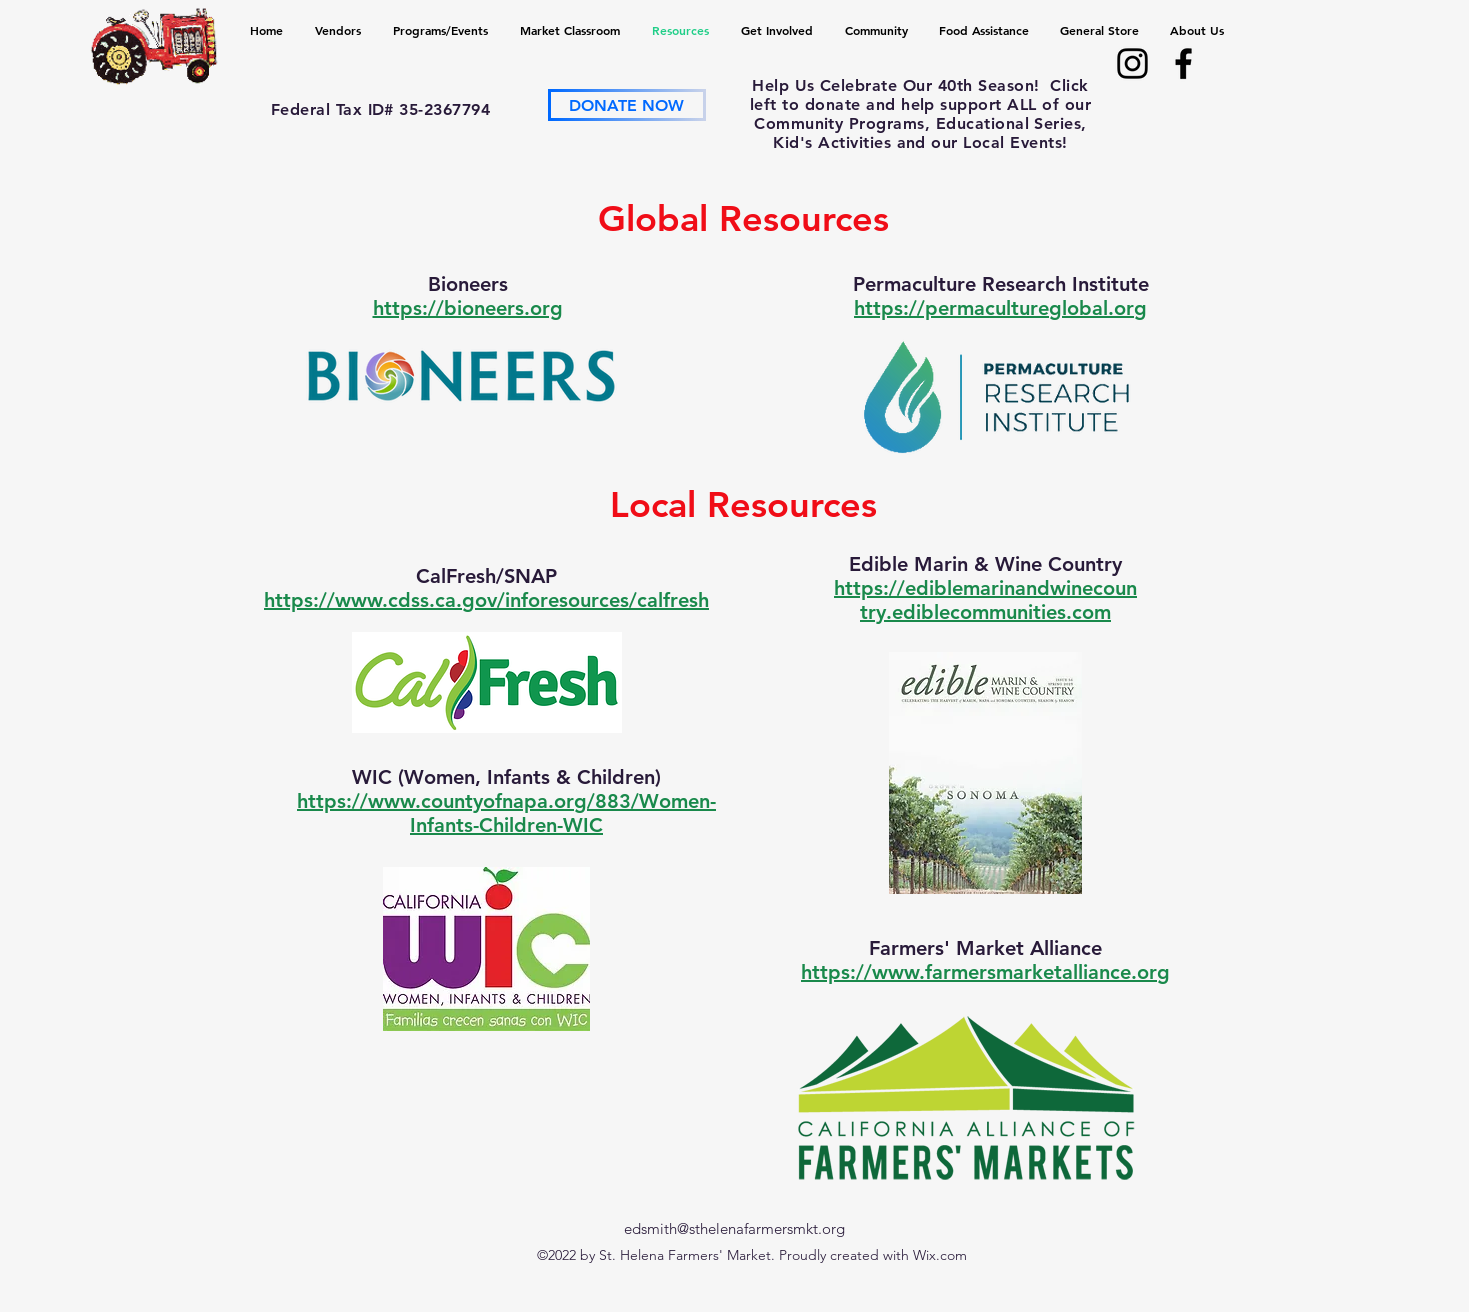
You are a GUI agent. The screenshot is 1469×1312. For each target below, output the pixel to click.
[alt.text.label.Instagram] (1132, 63)
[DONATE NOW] (627, 105)
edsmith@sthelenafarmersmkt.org (734, 1228)
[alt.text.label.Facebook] (1183, 63)
